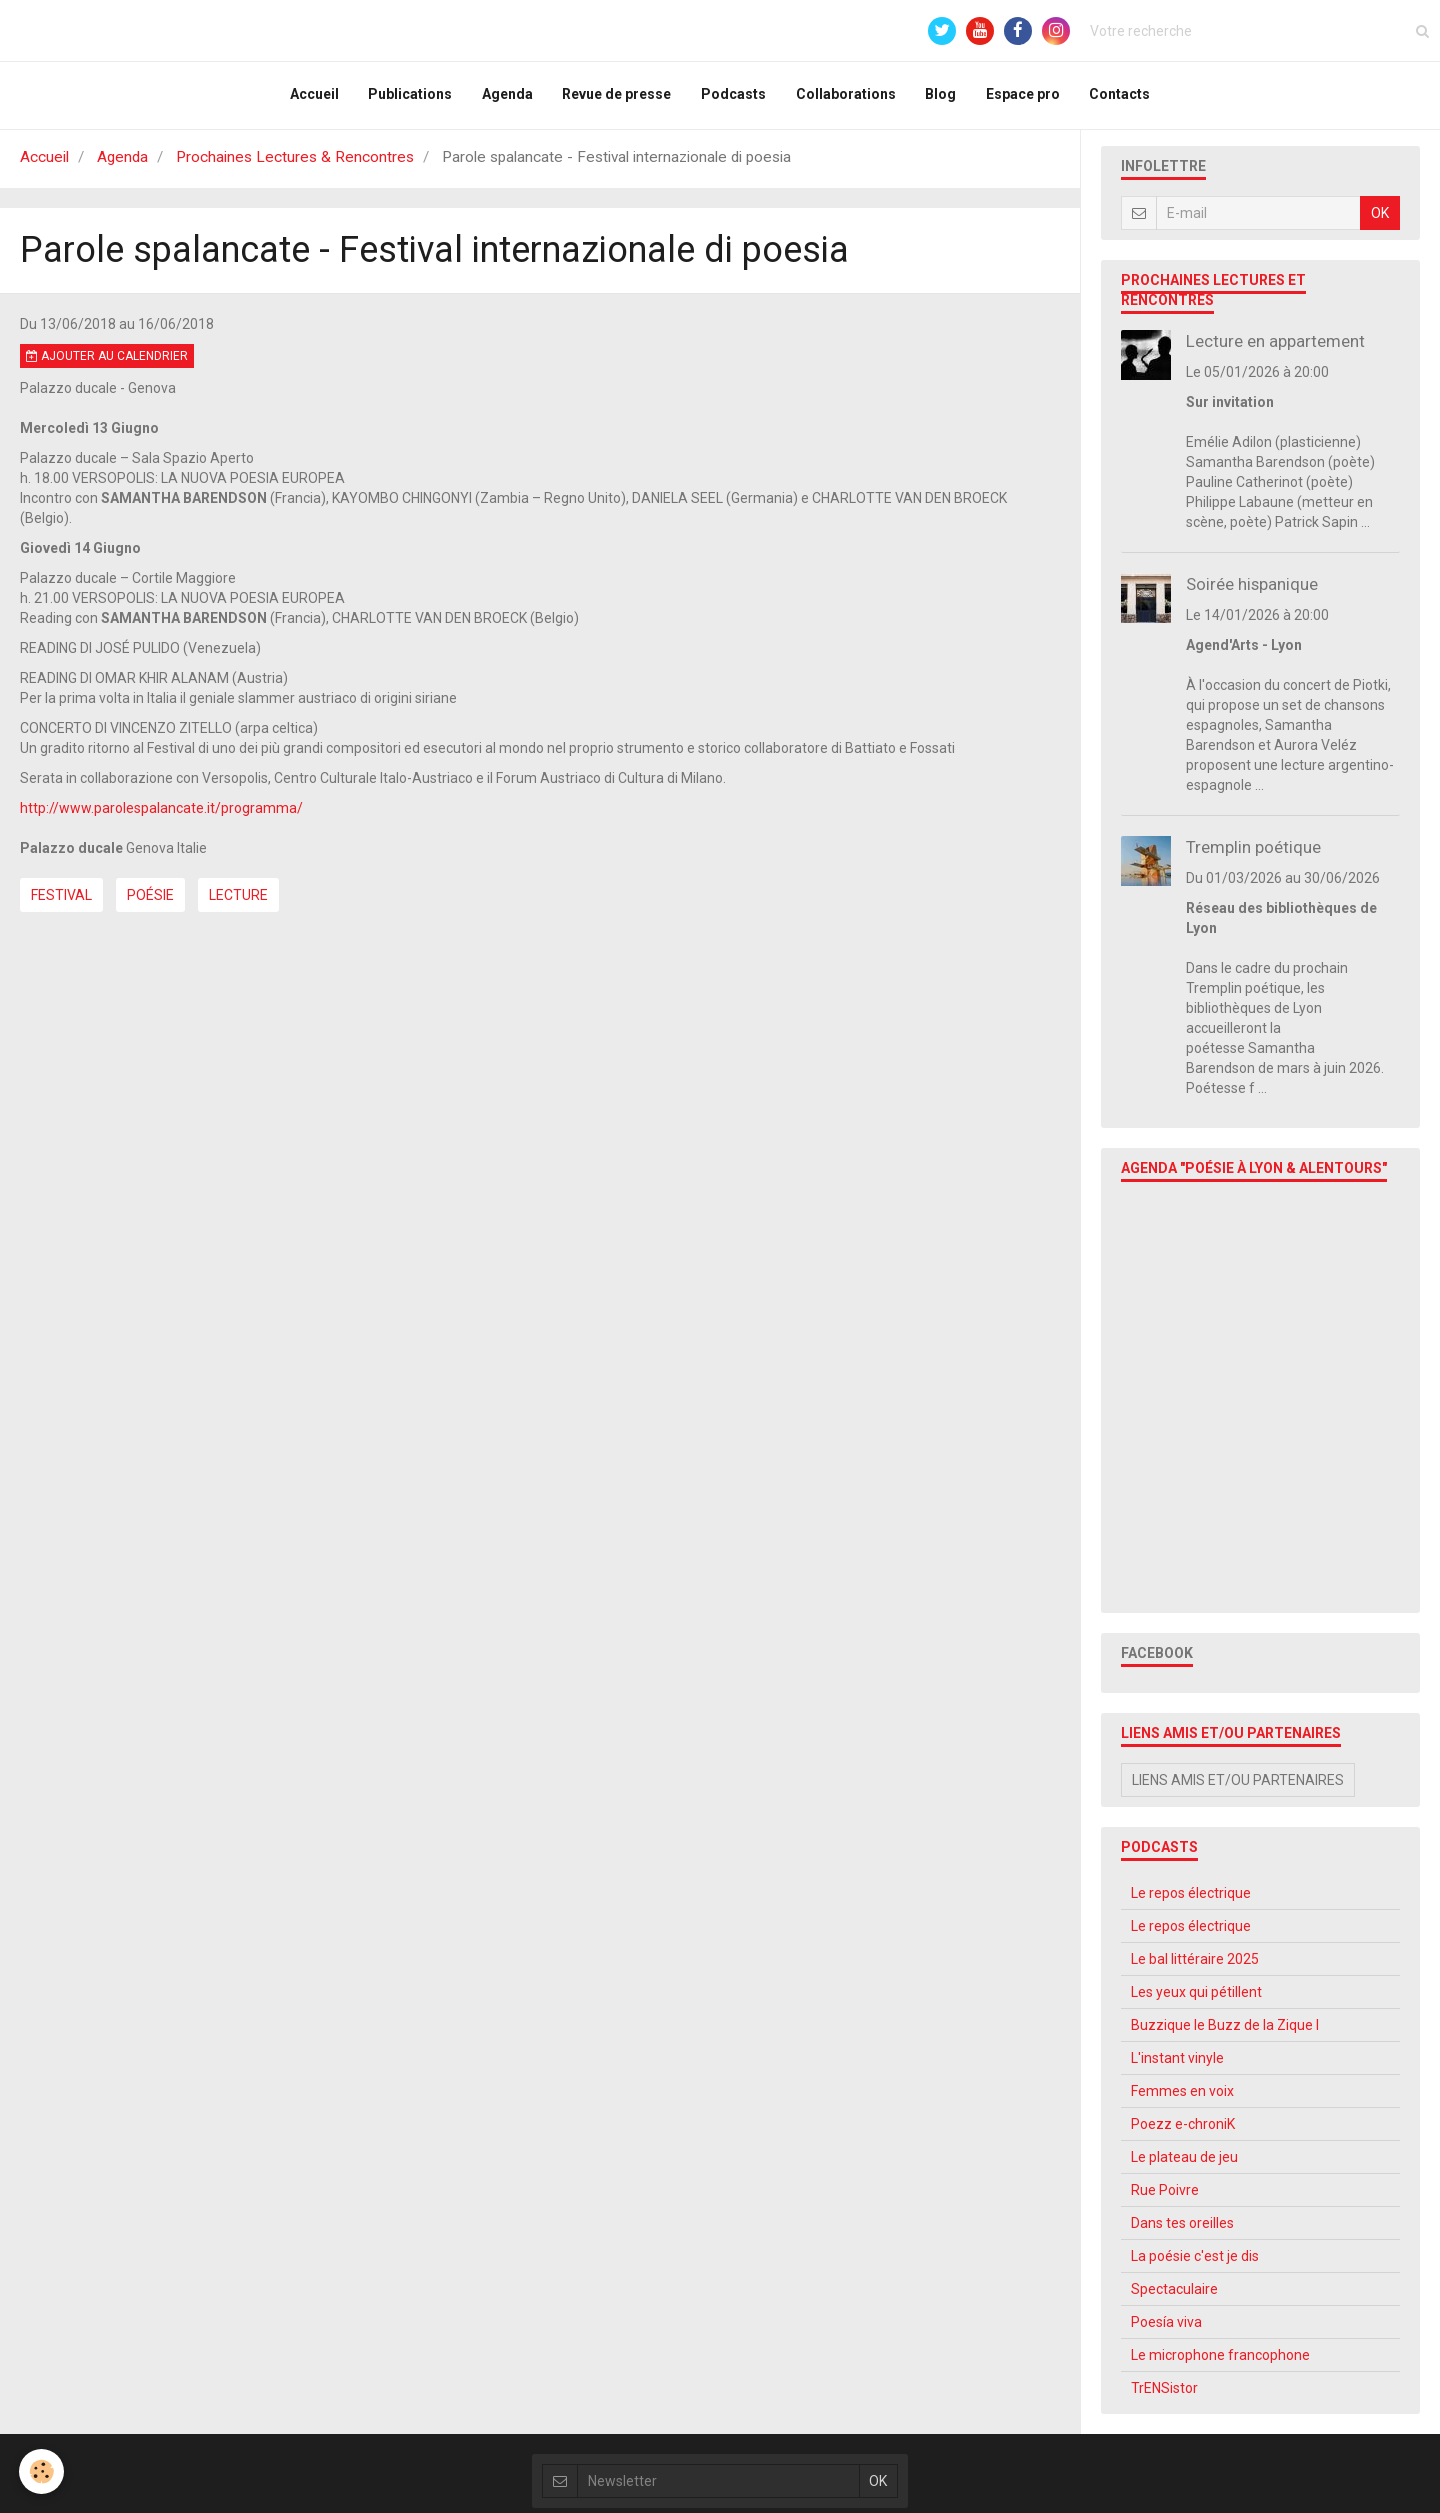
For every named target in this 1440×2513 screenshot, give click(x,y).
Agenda (506, 98)
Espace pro (1024, 98)
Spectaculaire (1174, 2297)
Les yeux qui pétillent (1196, 2000)
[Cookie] (42, 2471)
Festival (61, 903)
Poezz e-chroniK (1183, 2132)
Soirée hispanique (1252, 592)
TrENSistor (1164, 2396)
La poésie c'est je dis (1195, 2264)
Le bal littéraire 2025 (1195, 1967)
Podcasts (733, 98)
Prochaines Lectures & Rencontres (295, 165)
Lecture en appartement (1275, 349)
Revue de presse (616, 98)
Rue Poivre (1165, 2198)
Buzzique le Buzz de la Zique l (1225, 2033)
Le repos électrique (1191, 1901)
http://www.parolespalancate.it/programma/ (161, 816)
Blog (941, 98)
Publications (409, 98)
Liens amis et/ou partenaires (1238, 1788)
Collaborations (846, 98)
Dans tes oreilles (1182, 2231)
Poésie (150, 903)
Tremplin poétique (1253, 855)
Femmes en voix (1182, 2099)
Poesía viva (1166, 2330)
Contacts (1121, 98)
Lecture (238, 903)
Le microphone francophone (1220, 2363)
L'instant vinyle (1177, 2066)
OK (1380, 221)
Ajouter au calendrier (107, 364)
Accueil (312, 98)
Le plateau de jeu (1184, 2165)
